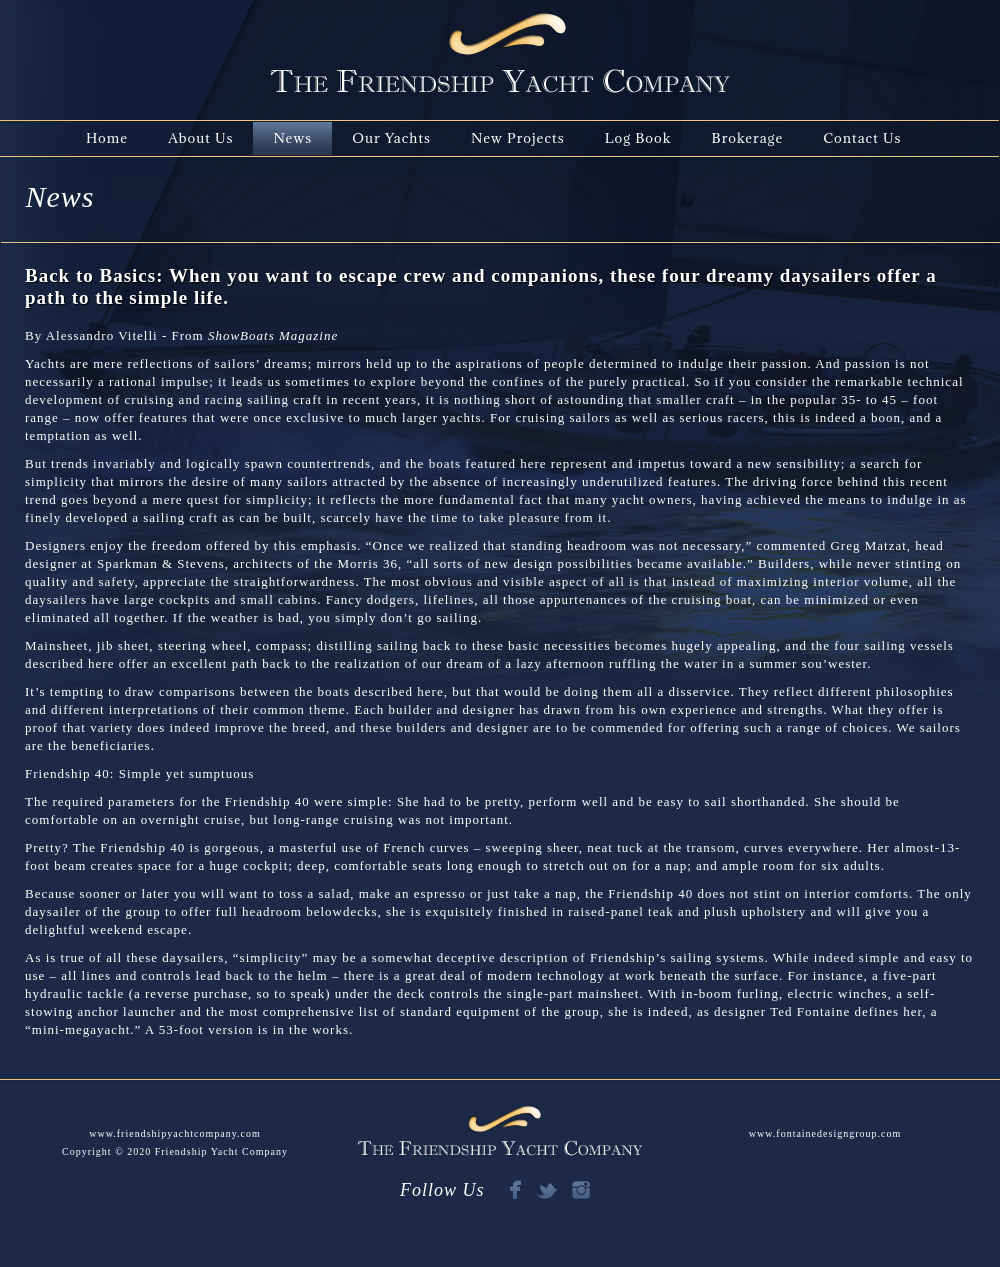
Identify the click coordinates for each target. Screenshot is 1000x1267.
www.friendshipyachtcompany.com (174, 1133)
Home (107, 138)
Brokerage (748, 138)
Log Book (638, 138)
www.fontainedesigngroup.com (825, 1133)
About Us (200, 138)
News (292, 138)
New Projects (518, 138)
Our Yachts (391, 138)
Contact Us (862, 138)
